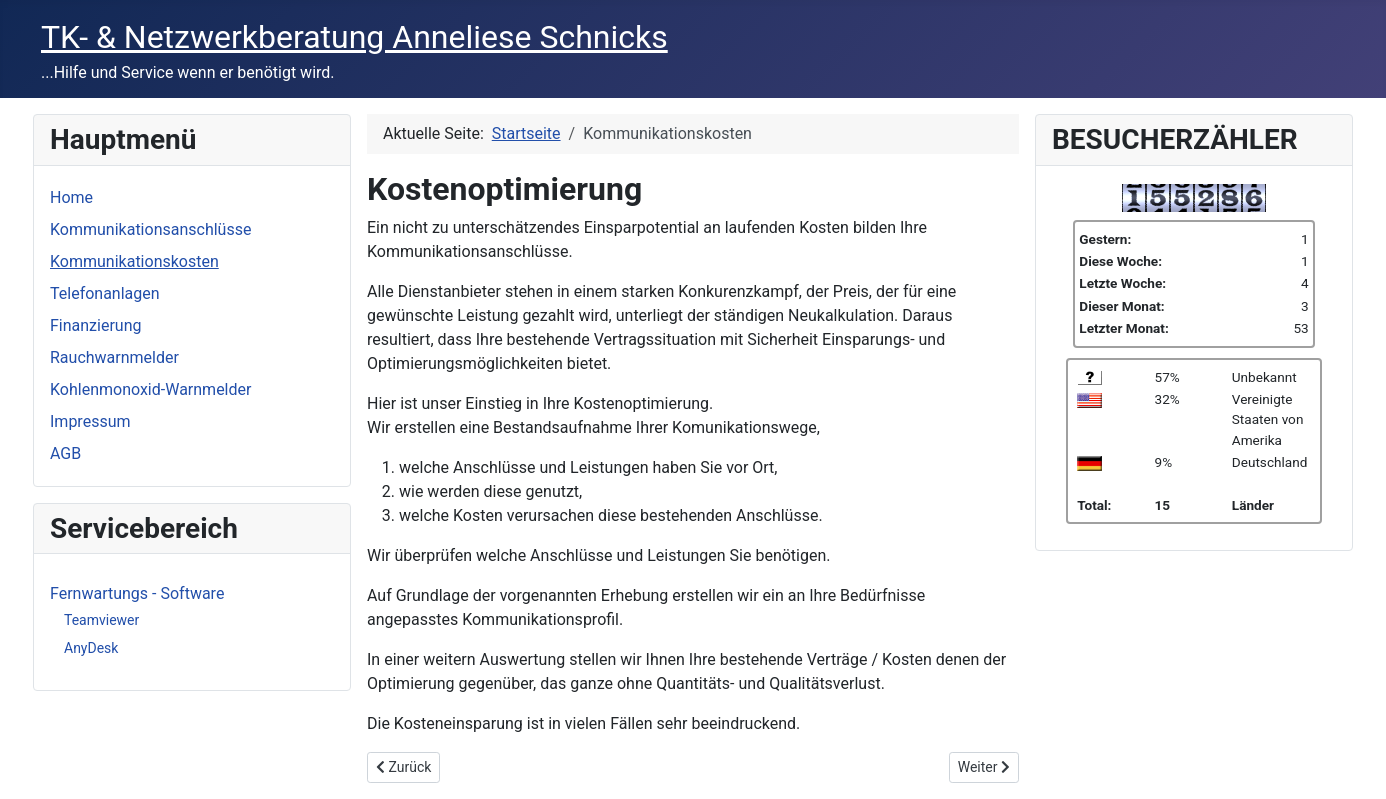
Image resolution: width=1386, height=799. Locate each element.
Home (71, 197)
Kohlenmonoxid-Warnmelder (150, 389)
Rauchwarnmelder (114, 357)
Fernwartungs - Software (137, 593)
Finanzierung (95, 325)
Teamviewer (101, 620)
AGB (65, 453)
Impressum (90, 421)
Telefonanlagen (105, 293)
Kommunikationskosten (134, 261)
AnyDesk (91, 648)
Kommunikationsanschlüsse (150, 229)
